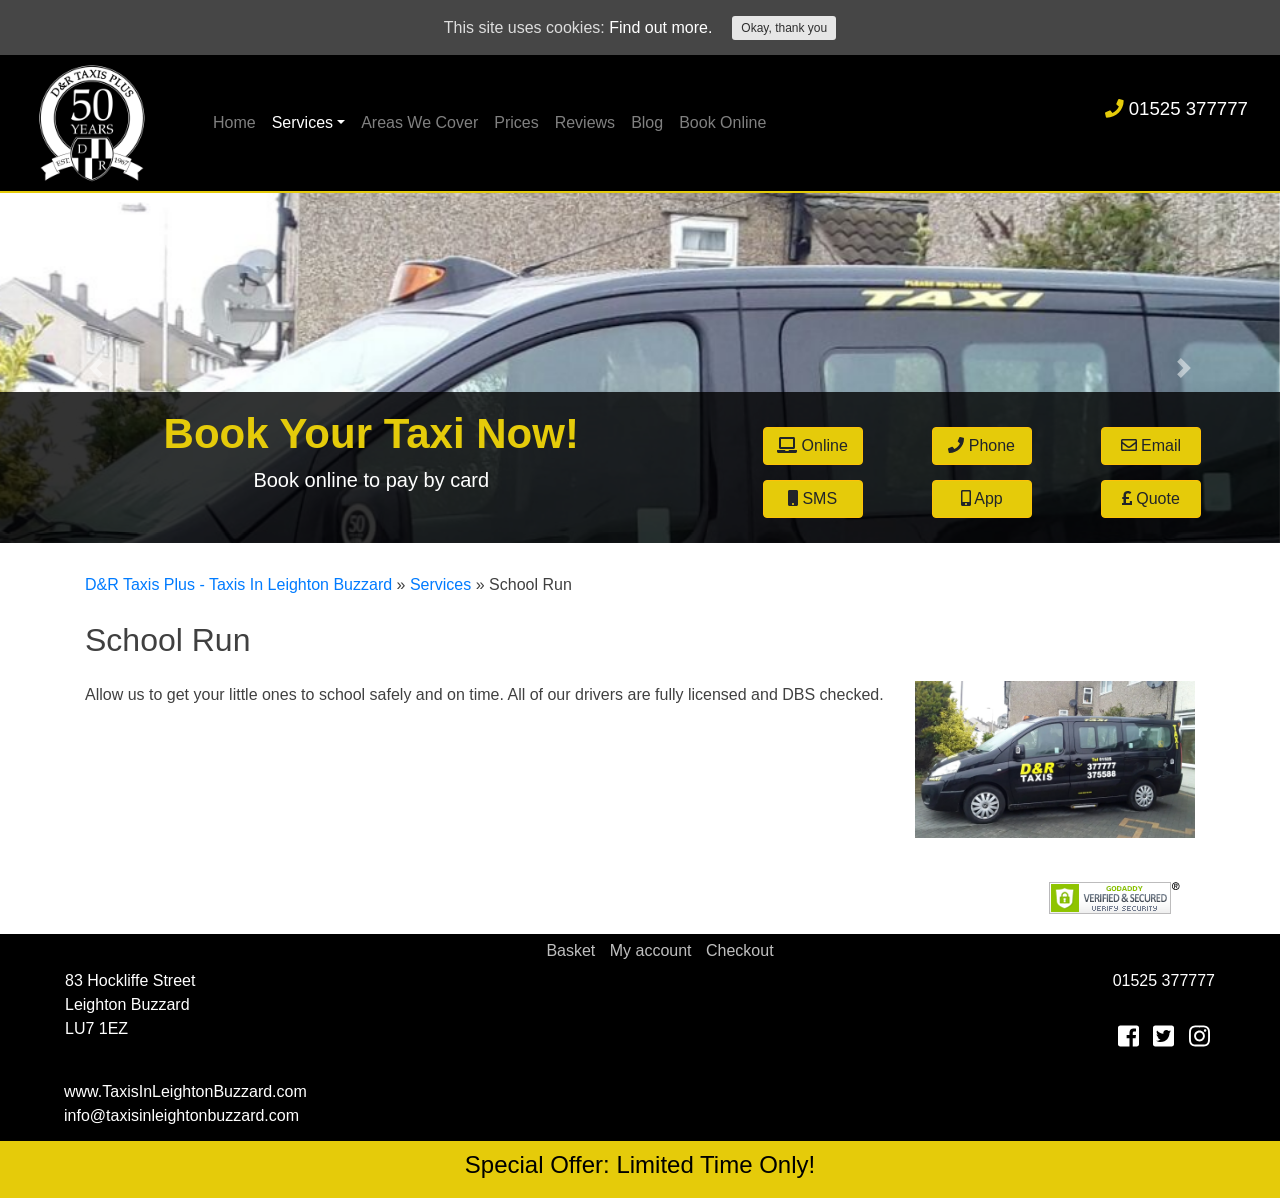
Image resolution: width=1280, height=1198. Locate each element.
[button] (96, 368)
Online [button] (812, 445)
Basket (570, 950)
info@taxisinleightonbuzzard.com (181, 1115)
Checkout (740, 950)
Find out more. (660, 27)
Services (302, 122)
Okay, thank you (784, 28)
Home (234, 122)
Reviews (585, 122)
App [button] (982, 498)
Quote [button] (1151, 498)
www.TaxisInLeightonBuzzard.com (185, 1091)
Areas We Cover (419, 122)
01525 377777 (1176, 108)
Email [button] (1151, 445)
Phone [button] (981, 445)
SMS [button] (812, 498)
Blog (647, 122)
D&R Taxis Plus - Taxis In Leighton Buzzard (238, 584)
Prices (516, 122)
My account (651, 950)
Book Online (722, 122)
